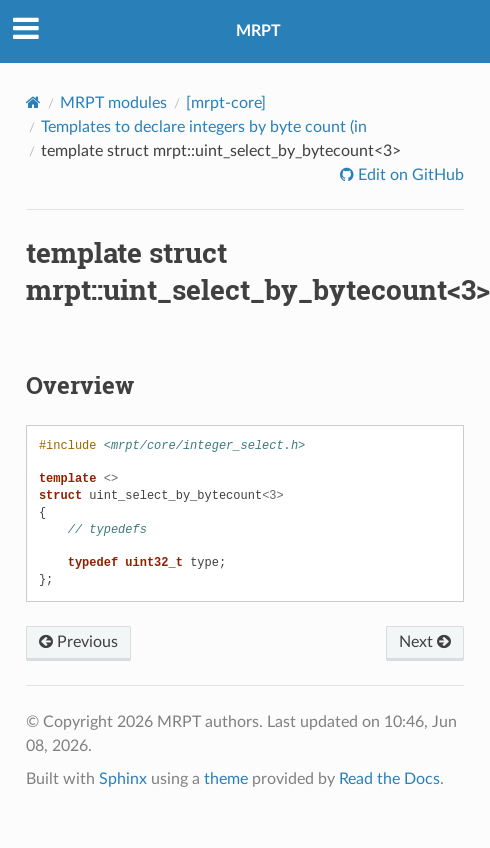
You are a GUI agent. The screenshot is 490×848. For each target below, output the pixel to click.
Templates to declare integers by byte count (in (204, 127)
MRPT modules (113, 103)
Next (425, 642)
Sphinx (123, 779)
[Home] (33, 102)
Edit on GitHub (409, 175)
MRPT (258, 31)
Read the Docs (389, 779)
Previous (78, 642)
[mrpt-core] (226, 103)
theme (226, 779)
